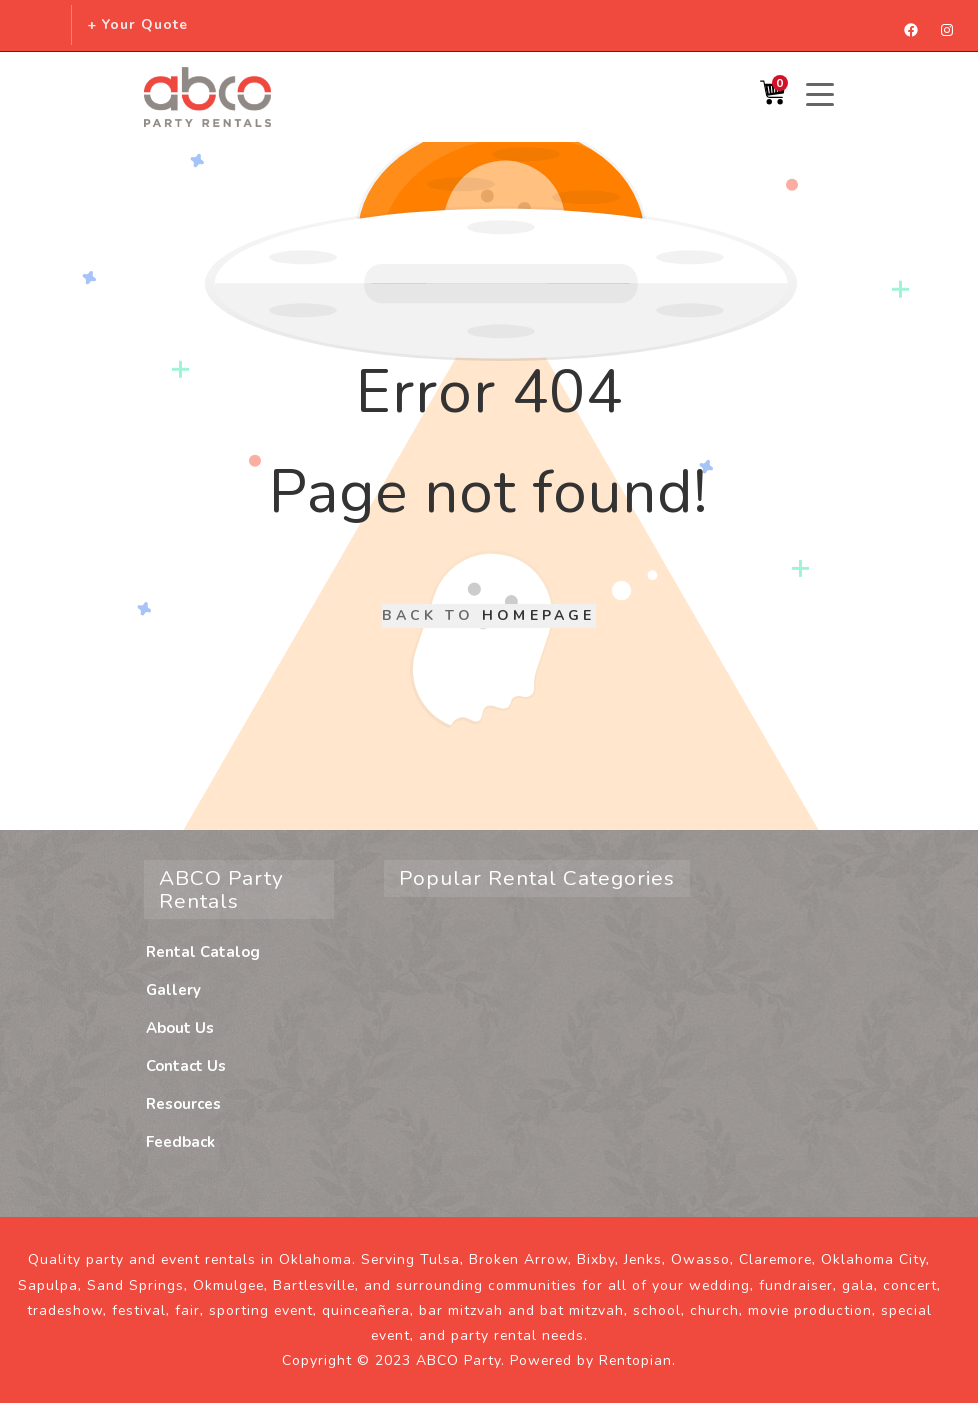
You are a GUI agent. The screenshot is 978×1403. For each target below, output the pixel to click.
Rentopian (635, 1360)
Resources (183, 1104)
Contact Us (186, 1066)
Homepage (539, 615)
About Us (180, 1028)
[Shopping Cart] (772, 97)
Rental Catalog (203, 952)
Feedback (180, 1142)
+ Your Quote (137, 24)
